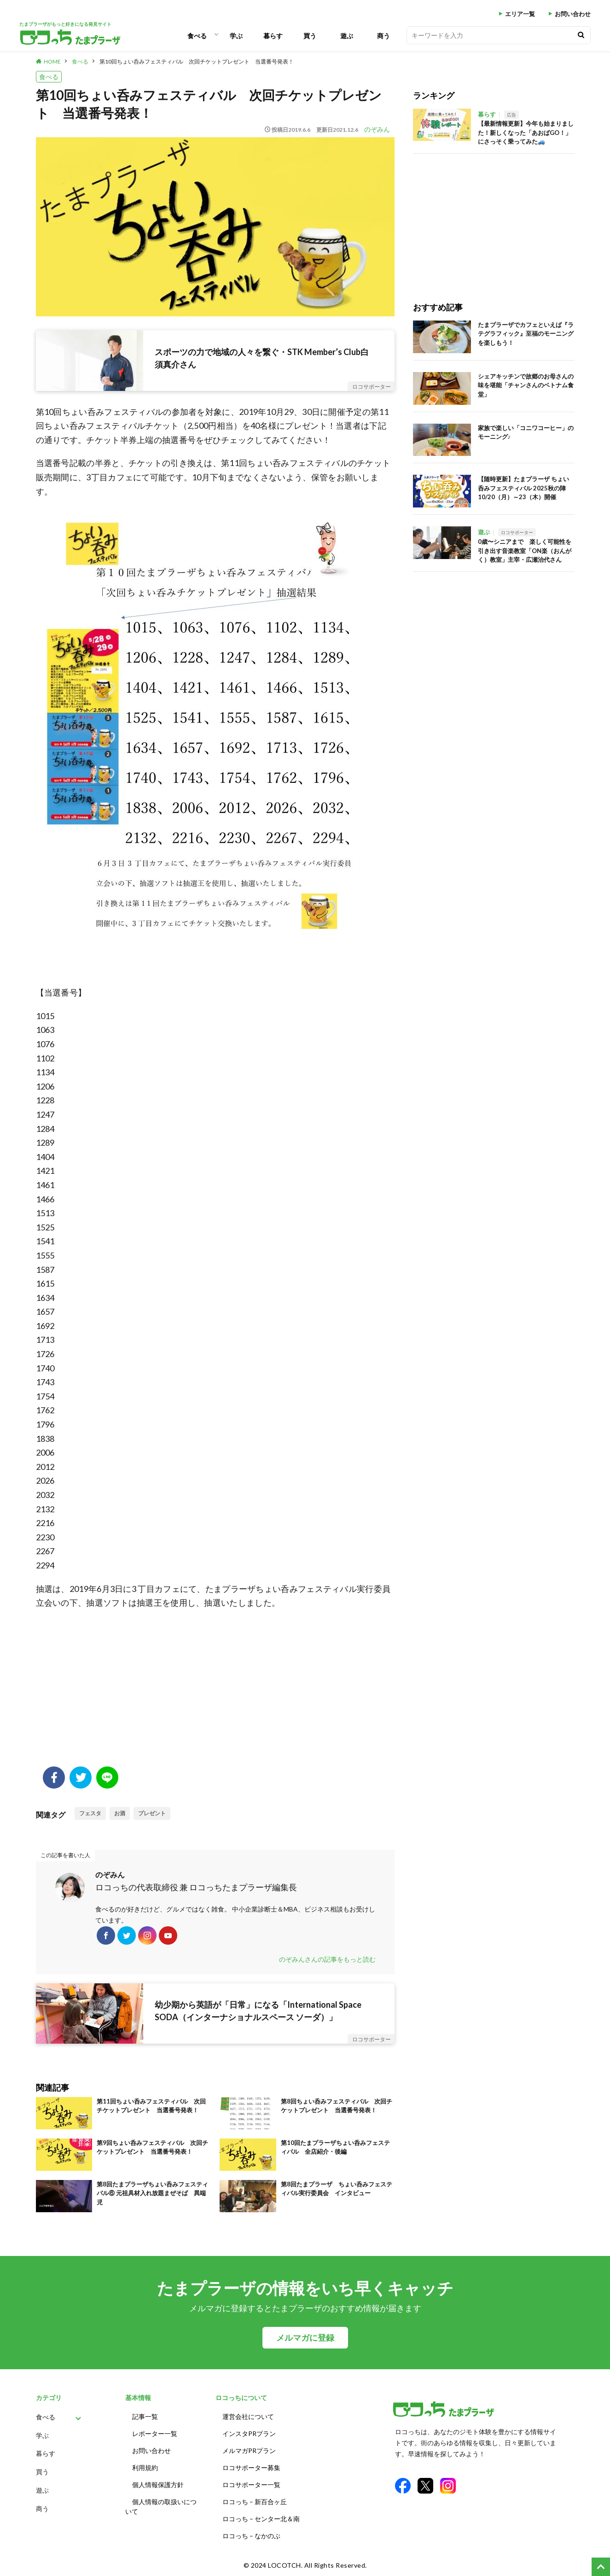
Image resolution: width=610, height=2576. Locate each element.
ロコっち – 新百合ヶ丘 (254, 2502)
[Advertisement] (215, 1692)
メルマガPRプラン (249, 2450)
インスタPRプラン (249, 2433)
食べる (197, 36)
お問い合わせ (573, 14)
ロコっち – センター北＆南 (261, 2519)
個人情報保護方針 (158, 2485)
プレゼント (152, 1813)
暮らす (273, 36)
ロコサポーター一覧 (251, 2485)
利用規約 (145, 2467)
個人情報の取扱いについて (161, 2506)
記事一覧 (145, 2416)
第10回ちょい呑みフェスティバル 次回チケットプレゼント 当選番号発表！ (196, 61)
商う (383, 36)
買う (309, 36)
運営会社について (248, 2416)
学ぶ (236, 36)
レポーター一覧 (154, 2433)
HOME (52, 61)
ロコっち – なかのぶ (251, 2536)
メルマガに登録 (305, 2338)
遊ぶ (346, 36)
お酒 (119, 1813)
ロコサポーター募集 (251, 2467)
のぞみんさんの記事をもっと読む (327, 1959)
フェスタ (90, 1813)
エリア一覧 (520, 14)
